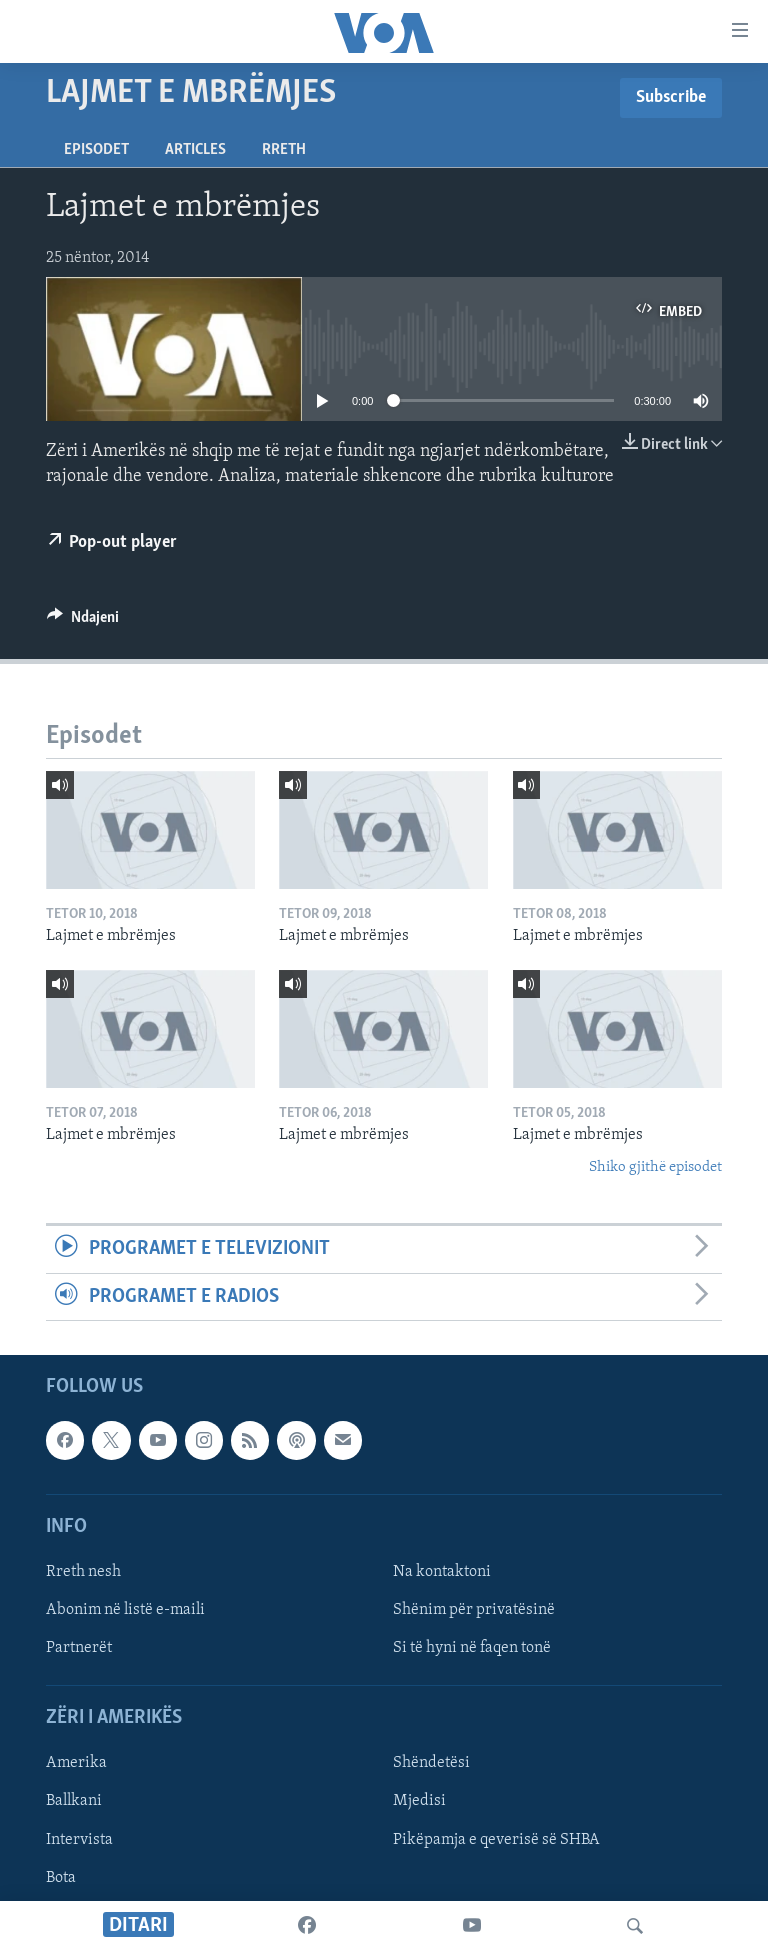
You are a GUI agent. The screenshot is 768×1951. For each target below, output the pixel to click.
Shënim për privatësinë (474, 1610)
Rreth (284, 150)
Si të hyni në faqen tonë (472, 1648)
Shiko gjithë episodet (655, 1167)
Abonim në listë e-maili (125, 1610)
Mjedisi (419, 1801)
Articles (195, 150)
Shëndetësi (431, 1763)
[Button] (83, 622)
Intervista (79, 1839)
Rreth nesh (83, 1572)
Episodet (96, 150)
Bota (61, 1877)
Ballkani (74, 1801)
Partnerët (79, 1648)
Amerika (76, 1763)
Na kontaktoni (442, 1572)
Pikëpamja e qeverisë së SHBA (496, 1839)
